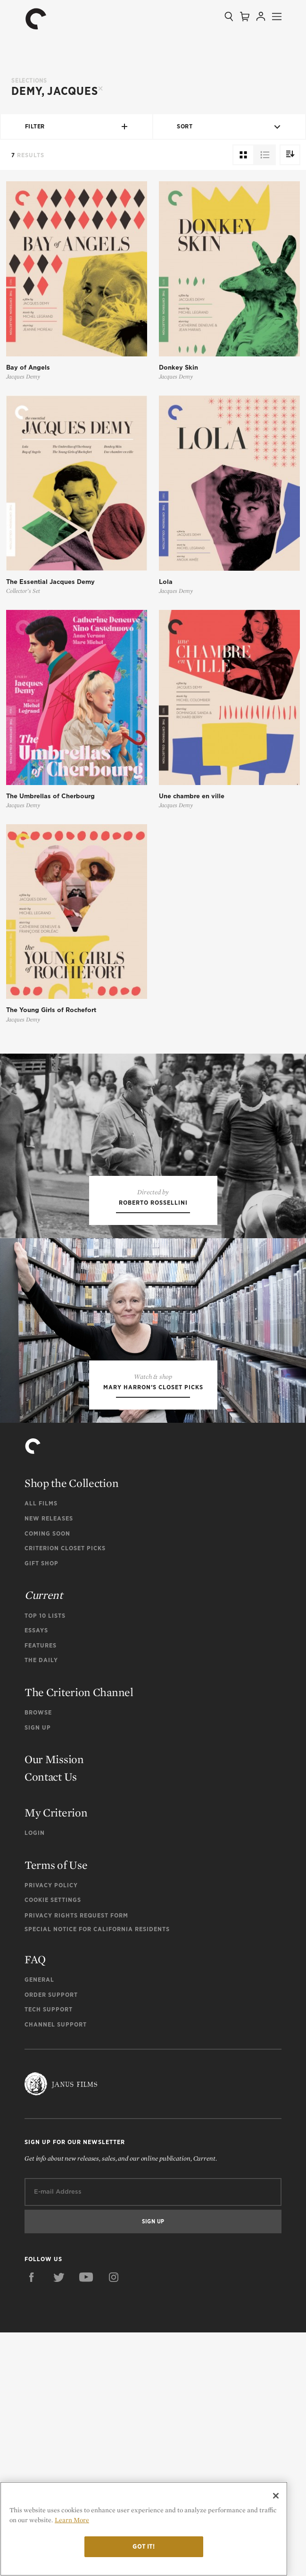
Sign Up (38, 1971)
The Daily (41, 1903)
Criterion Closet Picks (65, 1791)
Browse (38, 1955)
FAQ (35, 2203)
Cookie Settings (53, 2143)
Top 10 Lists (45, 1859)
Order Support (51, 2238)
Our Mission (54, 2002)
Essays (36, 1873)
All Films (41, 1746)
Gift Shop (41, 1806)
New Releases (49, 1761)
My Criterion (56, 2056)
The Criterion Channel (79, 1935)
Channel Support (56, 2268)
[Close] (275, 2495)
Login (35, 2076)
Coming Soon (47, 1777)
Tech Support (49, 2252)
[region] (144, 2529)
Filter (77, 126)
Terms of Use (56, 2108)
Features (41, 1888)
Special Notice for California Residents (97, 2172)
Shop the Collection (71, 1726)
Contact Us (51, 2020)
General (39, 2223)
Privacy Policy (51, 2128)
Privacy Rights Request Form (76, 2158)
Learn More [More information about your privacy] (72, 2520)
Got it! (143, 2546)
